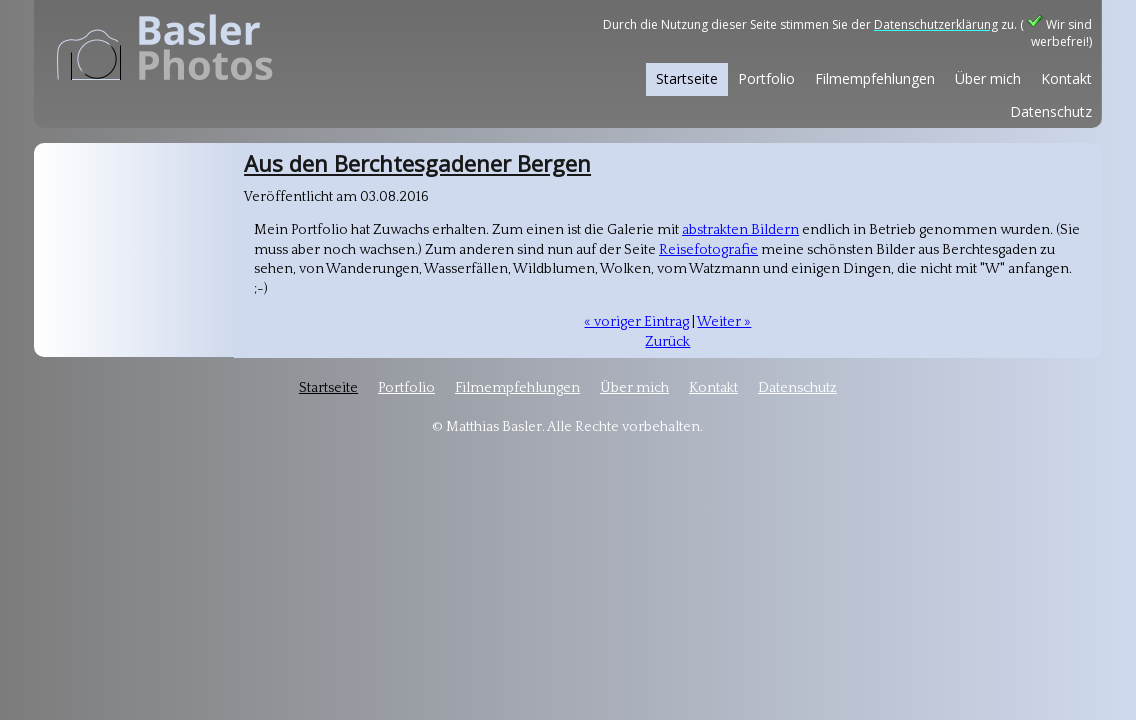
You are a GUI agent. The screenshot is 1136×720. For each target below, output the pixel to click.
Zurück (667, 342)
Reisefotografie (708, 250)
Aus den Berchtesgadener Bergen (417, 163)
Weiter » (724, 322)
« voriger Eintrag (636, 322)
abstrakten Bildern (740, 230)
